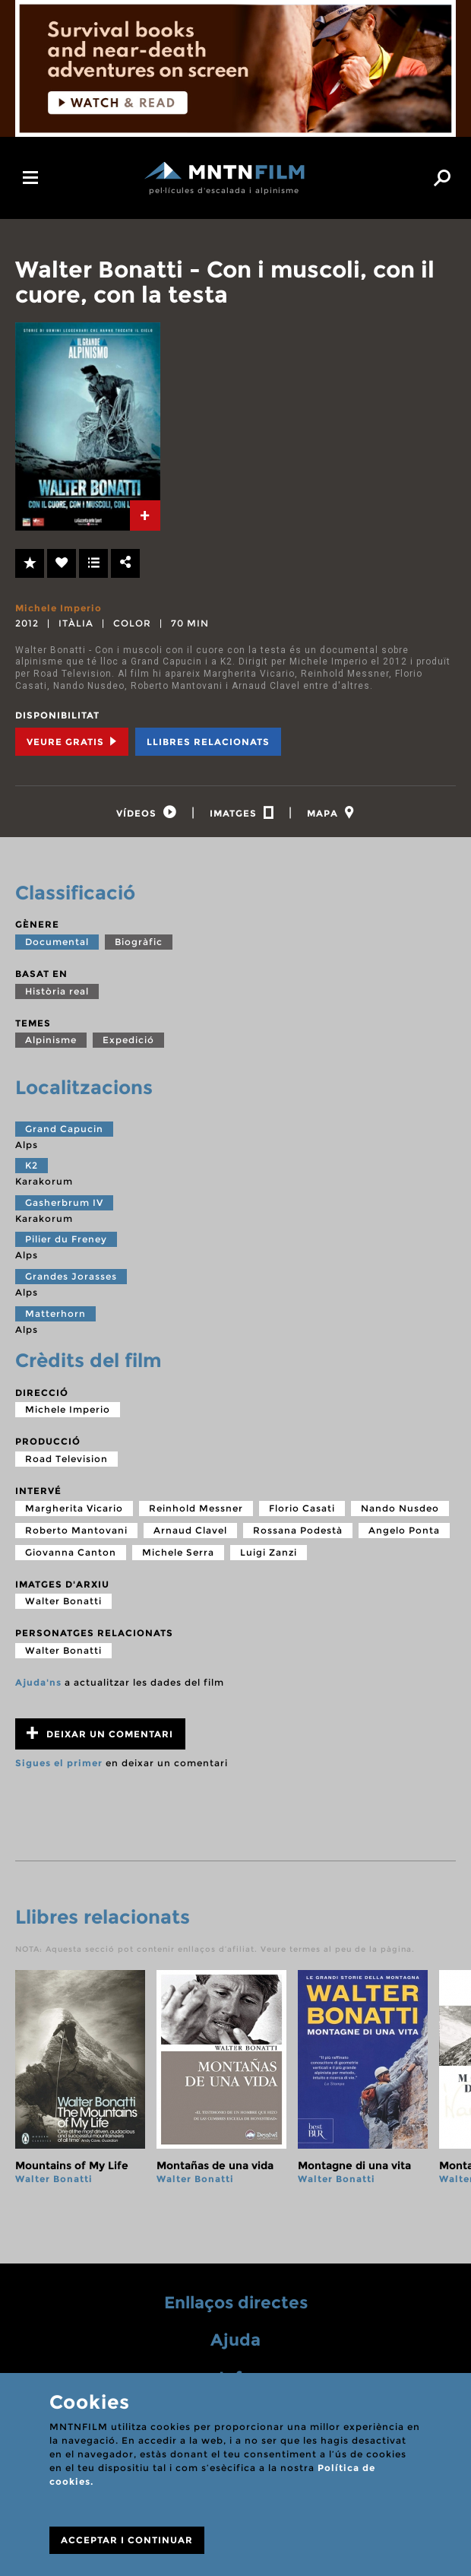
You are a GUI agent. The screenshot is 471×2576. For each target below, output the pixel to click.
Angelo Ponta (404, 1531)
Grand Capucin (64, 1129)
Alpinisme (51, 1041)
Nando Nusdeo (400, 1509)
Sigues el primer (59, 1764)
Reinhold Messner (196, 1509)
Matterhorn (55, 1314)
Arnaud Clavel (190, 1531)
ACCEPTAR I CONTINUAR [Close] (127, 2540)
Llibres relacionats (208, 741)
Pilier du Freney (66, 1240)
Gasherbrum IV (64, 1203)
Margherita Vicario (74, 1509)
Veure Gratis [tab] (72, 741)
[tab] (145, 515)
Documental (57, 942)
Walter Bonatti (63, 1602)
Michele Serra (178, 1553)
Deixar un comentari (100, 1734)
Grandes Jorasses (71, 1277)
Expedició (128, 1041)
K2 (31, 1166)
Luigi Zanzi (268, 1553)
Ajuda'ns (38, 1683)
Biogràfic (139, 942)
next (443, 2095)
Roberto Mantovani (76, 1531)
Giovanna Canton (70, 1553)
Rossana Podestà (298, 1531)
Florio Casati (302, 1509)
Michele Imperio (58, 608)
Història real (57, 992)
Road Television (66, 1459)
